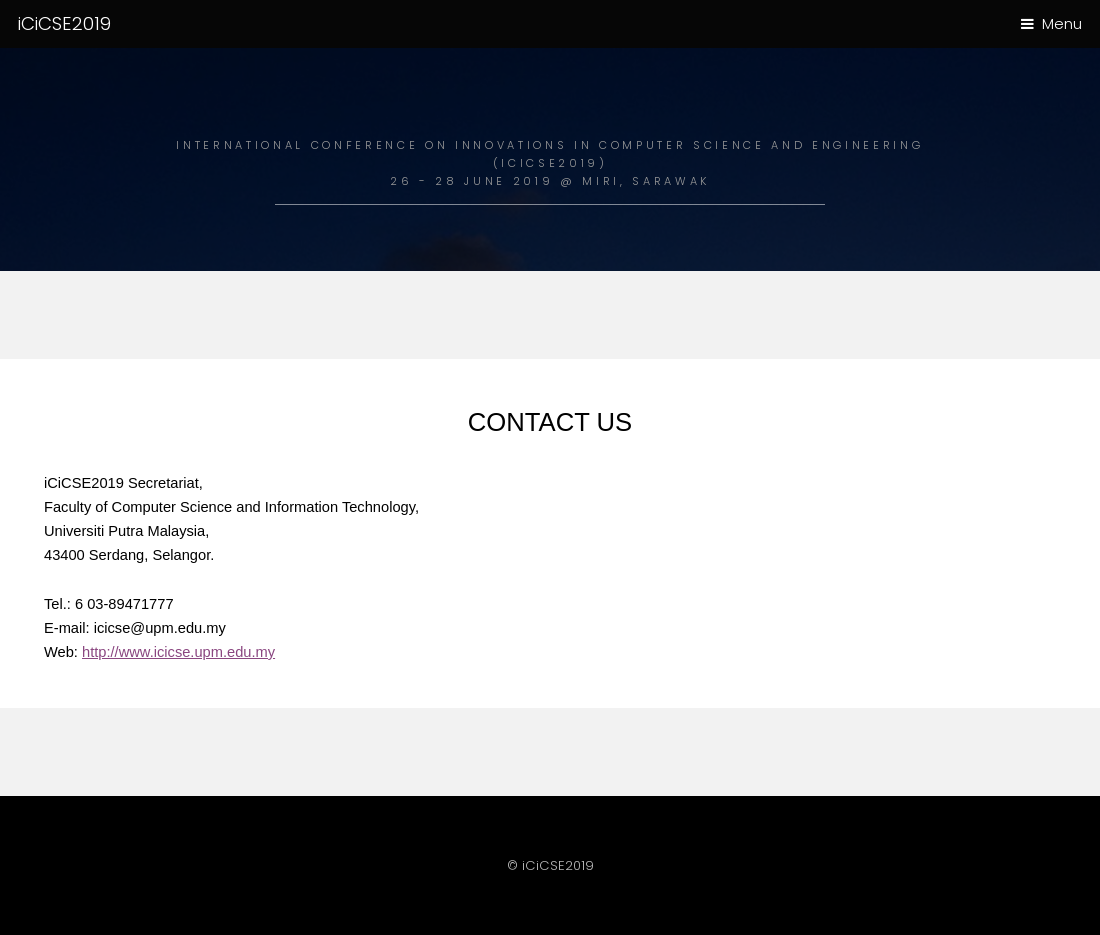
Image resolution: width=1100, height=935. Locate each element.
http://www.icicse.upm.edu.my (178, 652)
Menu (1062, 24)
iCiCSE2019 (64, 23)
